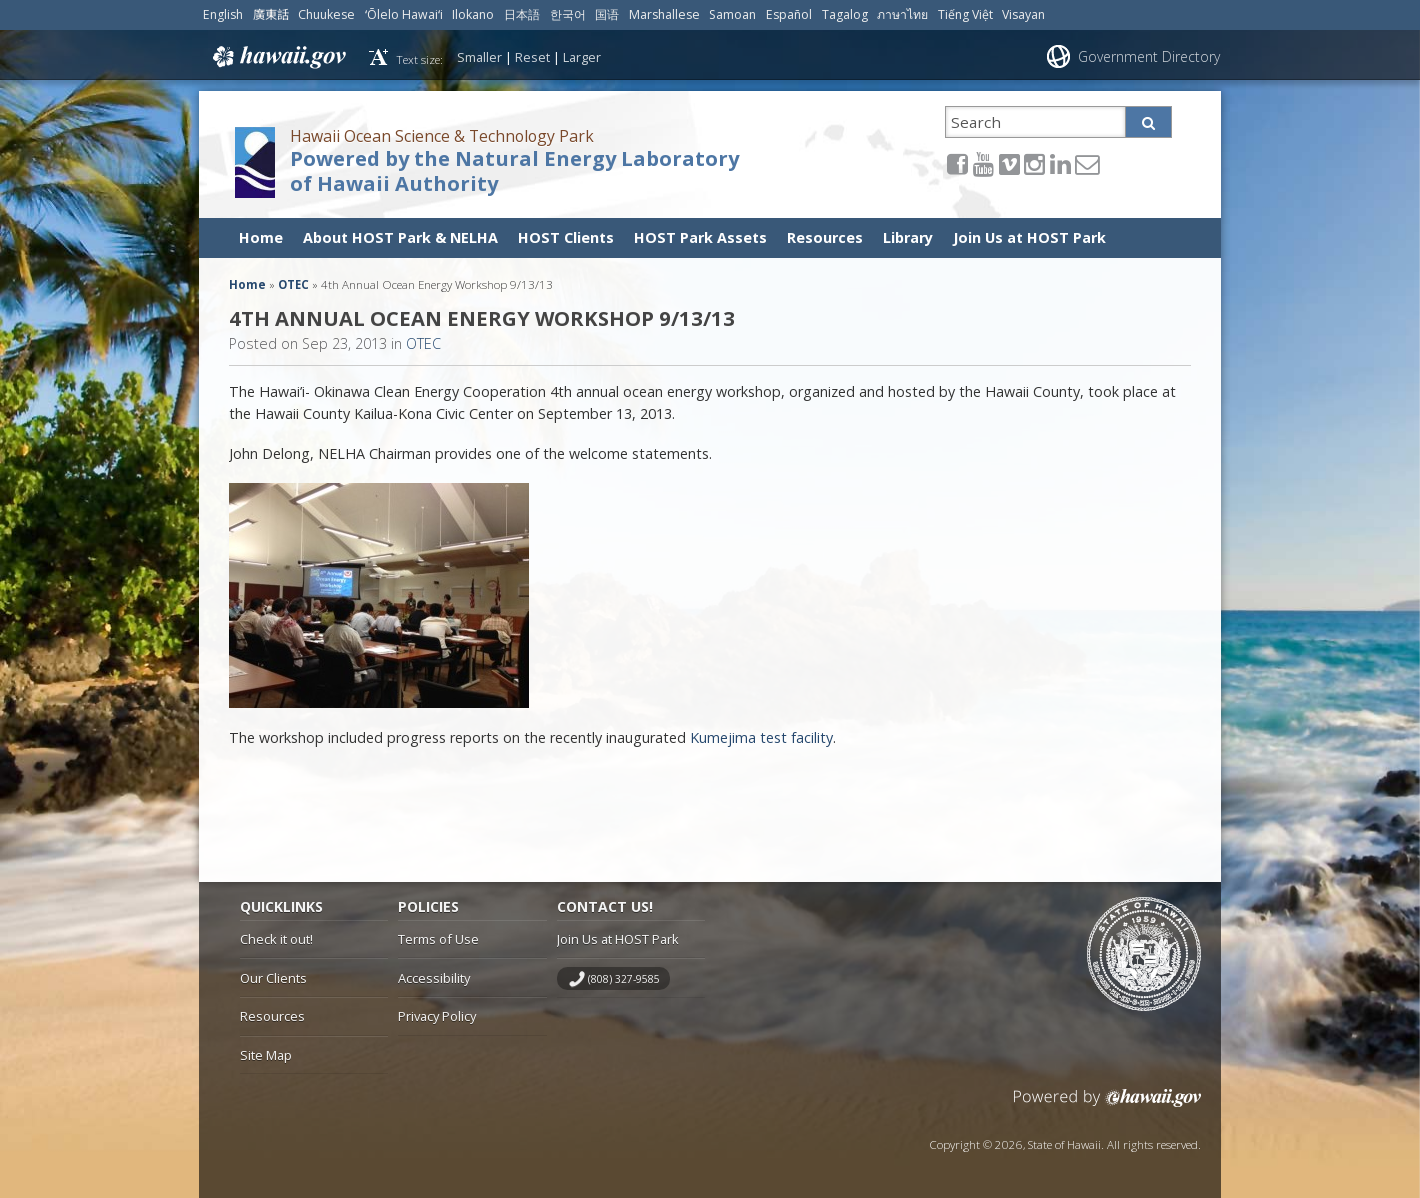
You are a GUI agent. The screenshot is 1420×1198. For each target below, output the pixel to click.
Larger (582, 57)
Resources (825, 237)
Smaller (479, 57)
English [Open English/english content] (223, 14)
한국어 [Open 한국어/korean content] (568, 14)
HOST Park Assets (700, 237)
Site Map (266, 1055)
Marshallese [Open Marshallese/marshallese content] (664, 14)
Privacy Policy (437, 1016)
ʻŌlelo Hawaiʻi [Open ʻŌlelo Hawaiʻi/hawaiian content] (404, 14)
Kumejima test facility (761, 737)
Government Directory (1149, 56)
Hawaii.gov (277, 57)
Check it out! (276, 939)
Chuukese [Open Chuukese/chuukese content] (326, 14)
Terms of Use (438, 939)
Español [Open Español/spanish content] (789, 14)
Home (261, 237)
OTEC (293, 284)
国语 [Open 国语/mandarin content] (607, 14)
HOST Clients (566, 237)
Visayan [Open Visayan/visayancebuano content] (1023, 14)
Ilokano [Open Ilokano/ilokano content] (473, 14)
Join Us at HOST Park (1029, 237)
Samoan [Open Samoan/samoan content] (732, 14)
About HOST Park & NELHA (400, 237)
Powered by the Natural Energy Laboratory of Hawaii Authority (514, 171)
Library (908, 237)
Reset (532, 57)
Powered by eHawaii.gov (1107, 1105)
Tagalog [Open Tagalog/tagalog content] (845, 14)
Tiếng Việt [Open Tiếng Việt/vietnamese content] (965, 14)
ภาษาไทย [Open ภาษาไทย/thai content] (902, 14)
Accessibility (434, 978)
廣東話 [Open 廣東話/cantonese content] (271, 14)
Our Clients (273, 978)
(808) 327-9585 (624, 979)
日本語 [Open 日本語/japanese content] (522, 14)
